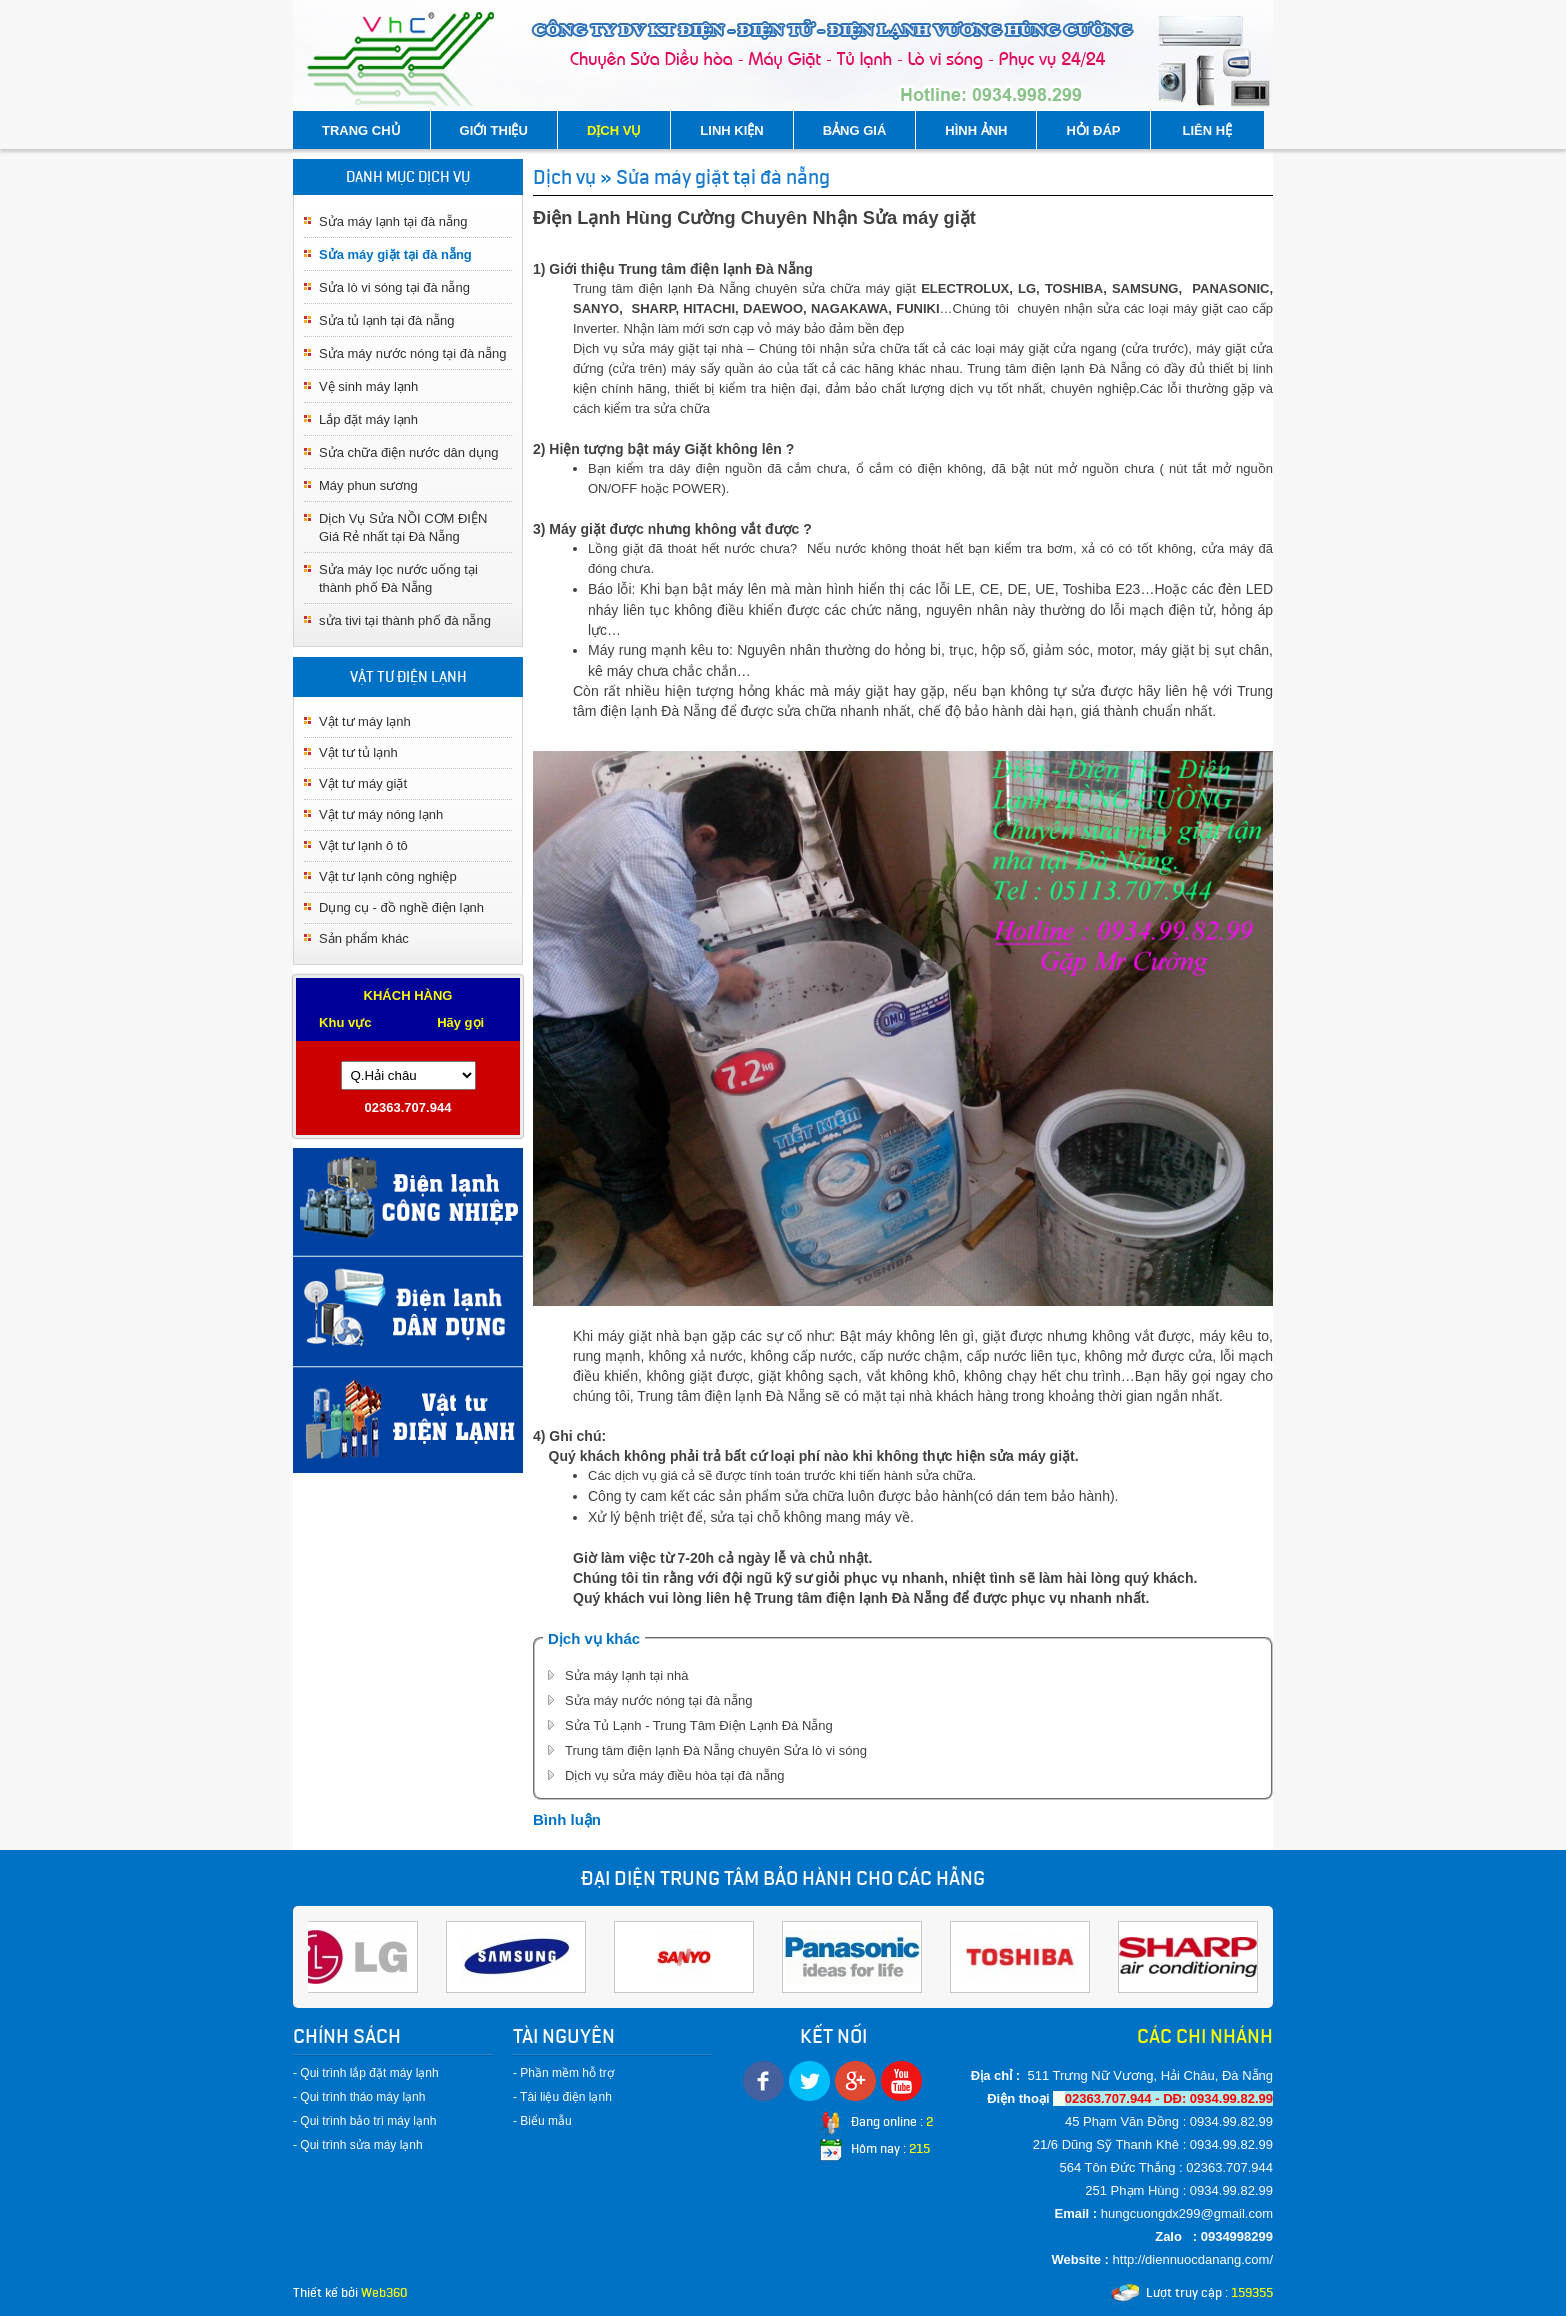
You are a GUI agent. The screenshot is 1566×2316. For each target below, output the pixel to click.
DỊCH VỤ (614, 130)
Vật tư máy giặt (363, 783)
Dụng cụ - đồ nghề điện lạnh (401, 907)
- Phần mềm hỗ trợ (563, 2073)
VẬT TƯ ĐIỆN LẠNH (408, 677)
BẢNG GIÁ (855, 130)
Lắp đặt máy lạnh (368, 419)
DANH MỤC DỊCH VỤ (408, 177)
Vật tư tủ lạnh (358, 752)
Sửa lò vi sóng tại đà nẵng (394, 287)
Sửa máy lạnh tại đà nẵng (393, 221)
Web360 (384, 2292)
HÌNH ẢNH (976, 130)
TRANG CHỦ (361, 130)
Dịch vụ (564, 177)
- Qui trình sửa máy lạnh (358, 2145)
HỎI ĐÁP (1093, 130)
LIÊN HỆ (1208, 130)
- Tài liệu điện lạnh (562, 2097)
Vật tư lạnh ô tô (363, 845)
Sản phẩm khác (364, 938)
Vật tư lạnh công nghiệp (388, 876)
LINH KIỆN (731, 130)
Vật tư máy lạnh (365, 721)
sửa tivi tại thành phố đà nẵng (405, 620)
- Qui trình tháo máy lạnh (359, 2097)
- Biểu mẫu (542, 2121)
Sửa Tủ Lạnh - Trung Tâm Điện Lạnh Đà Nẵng (699, 1725)
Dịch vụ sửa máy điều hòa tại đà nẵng (675, 1775)
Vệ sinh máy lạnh (368, 386)
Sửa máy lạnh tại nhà (626, 1675)
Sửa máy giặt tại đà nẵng (395, 254)
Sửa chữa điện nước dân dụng (408, 452)
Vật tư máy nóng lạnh (381, 814)
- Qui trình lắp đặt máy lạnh (366, 2073)
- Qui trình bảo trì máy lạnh (364, 2121)
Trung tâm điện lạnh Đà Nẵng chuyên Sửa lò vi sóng (716, 1750)
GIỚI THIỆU (494, 130)
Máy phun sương (368, 485)
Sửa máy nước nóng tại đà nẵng (412, 353)
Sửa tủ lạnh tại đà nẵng (387, 320)
